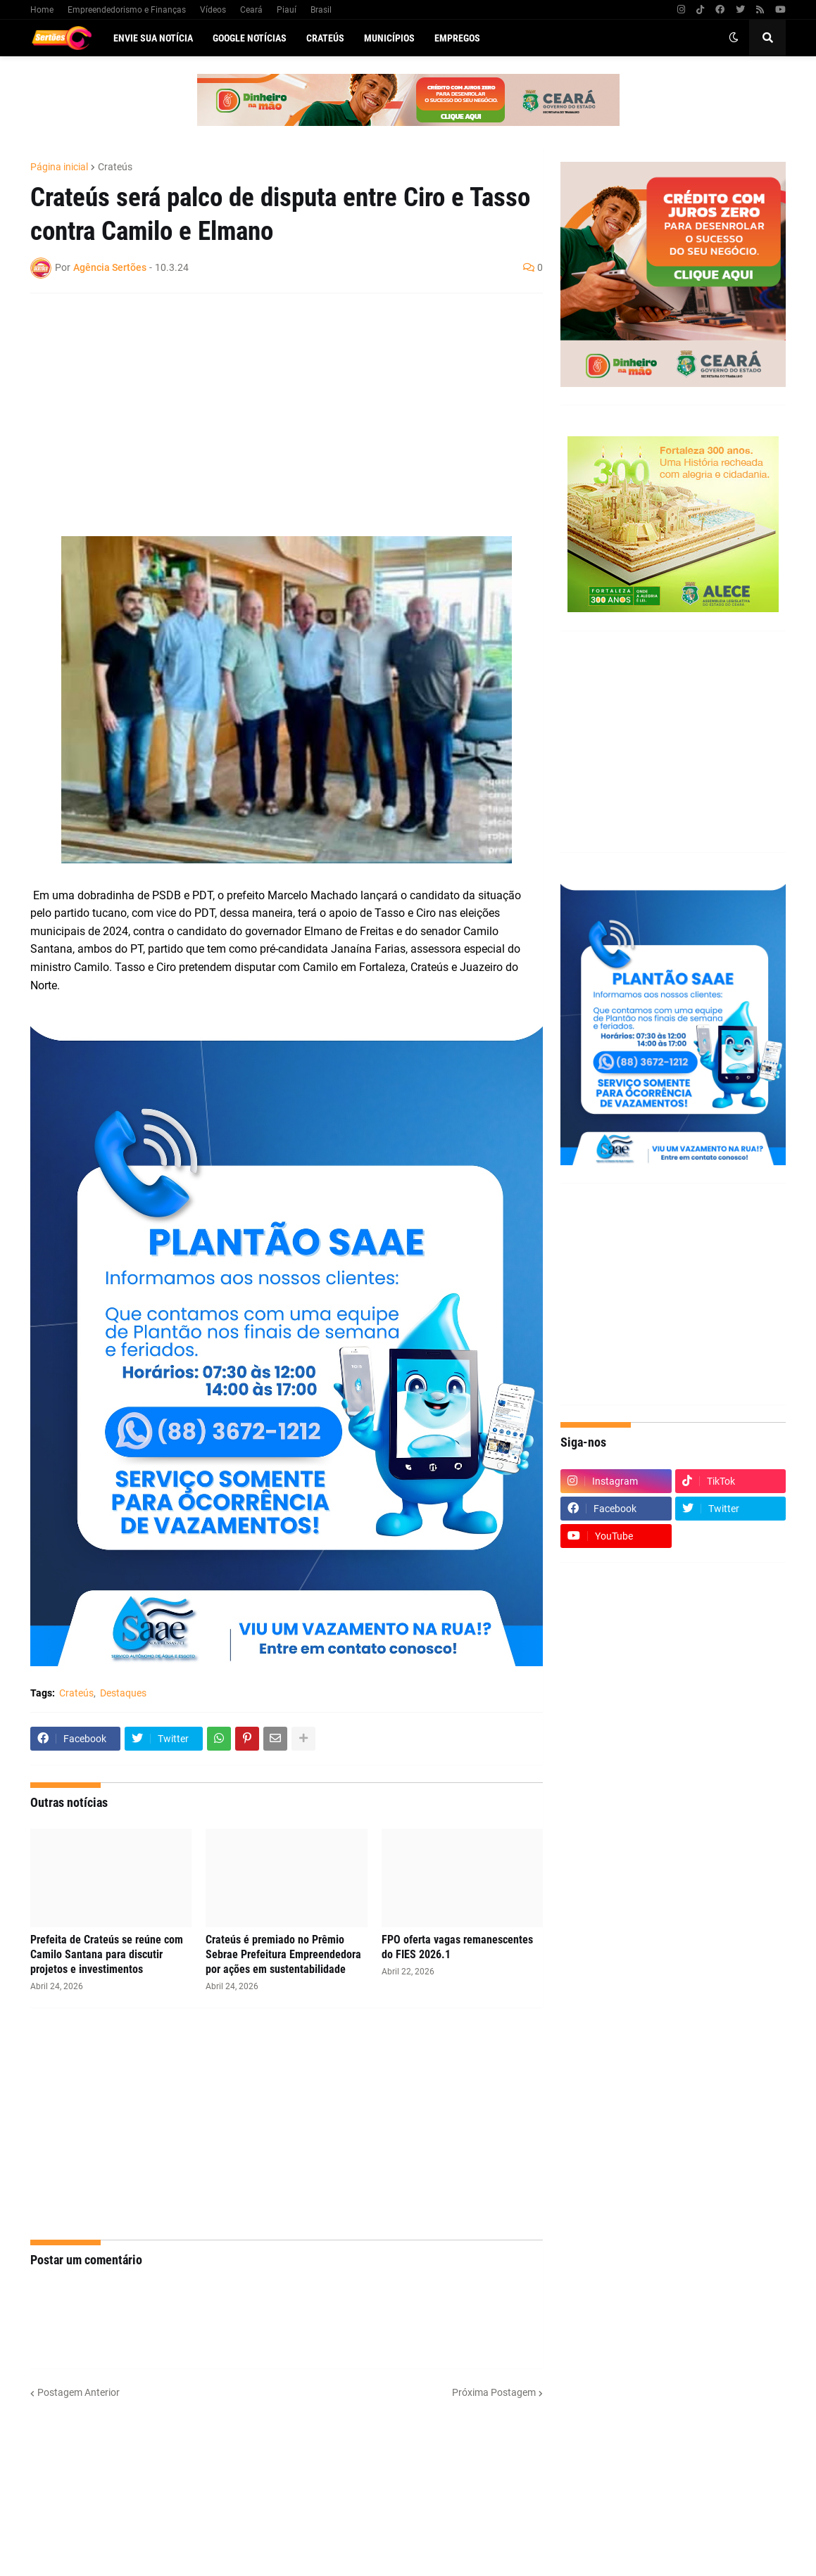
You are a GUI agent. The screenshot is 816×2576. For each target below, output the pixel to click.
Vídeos (213, 10)
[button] (733, 38)
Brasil (321, 10)
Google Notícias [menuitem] (250, 38)
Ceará (251, 10)
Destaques (123, 1693)
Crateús (115, 167)
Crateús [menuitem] (325, 38)
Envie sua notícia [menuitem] (153, 38)
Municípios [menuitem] (389, 38)
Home (42, 10)
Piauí (286, 10)
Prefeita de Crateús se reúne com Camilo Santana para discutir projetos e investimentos (106, 1954)
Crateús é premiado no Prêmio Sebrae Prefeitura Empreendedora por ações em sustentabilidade (283, 1954)
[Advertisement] (272, 406)
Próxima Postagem (494, 2392)
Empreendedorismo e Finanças (127, 10)
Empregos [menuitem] (457, 38)
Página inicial (59, 167)
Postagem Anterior (78, 2392)
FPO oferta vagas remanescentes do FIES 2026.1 (457, 1947)
